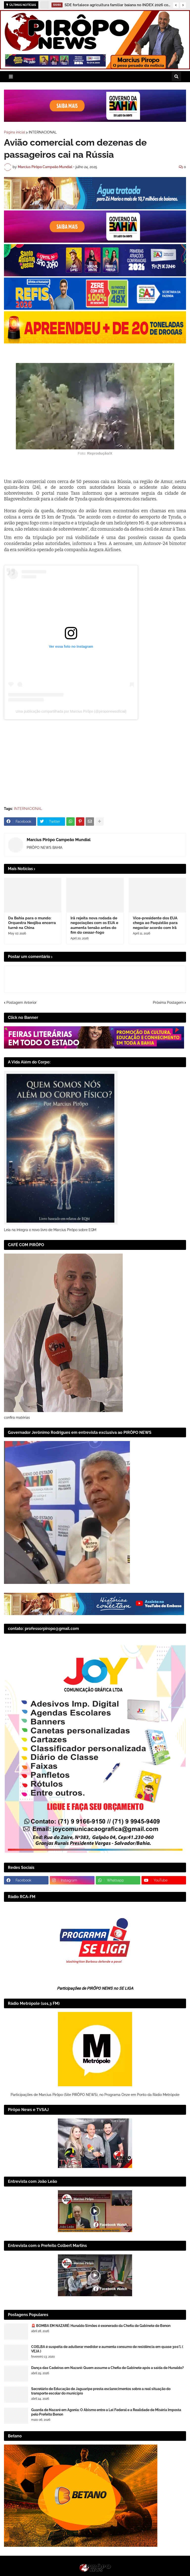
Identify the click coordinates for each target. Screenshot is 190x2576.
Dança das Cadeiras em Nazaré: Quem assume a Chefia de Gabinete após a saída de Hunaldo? (107, 2368)
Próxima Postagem (168, 1003)
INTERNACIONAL (43, 132)
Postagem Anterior (21, 1003)
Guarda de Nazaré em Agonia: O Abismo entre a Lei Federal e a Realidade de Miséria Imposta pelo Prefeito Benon (106, 2412)
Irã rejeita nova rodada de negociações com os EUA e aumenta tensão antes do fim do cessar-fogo (94, 925)
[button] (176, 5)
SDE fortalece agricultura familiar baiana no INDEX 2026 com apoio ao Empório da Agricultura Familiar (117, 5)
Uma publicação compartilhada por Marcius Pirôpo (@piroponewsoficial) (71, 711)
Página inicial (14, 132)
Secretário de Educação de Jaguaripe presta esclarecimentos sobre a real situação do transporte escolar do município (100, 2391)
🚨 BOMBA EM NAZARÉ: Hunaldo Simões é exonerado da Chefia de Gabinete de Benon (100, 2326)
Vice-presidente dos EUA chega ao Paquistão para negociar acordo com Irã (155, 923)
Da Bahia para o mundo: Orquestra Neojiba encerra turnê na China (32, 923)
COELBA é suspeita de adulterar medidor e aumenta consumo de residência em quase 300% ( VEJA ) (107, 2349)
